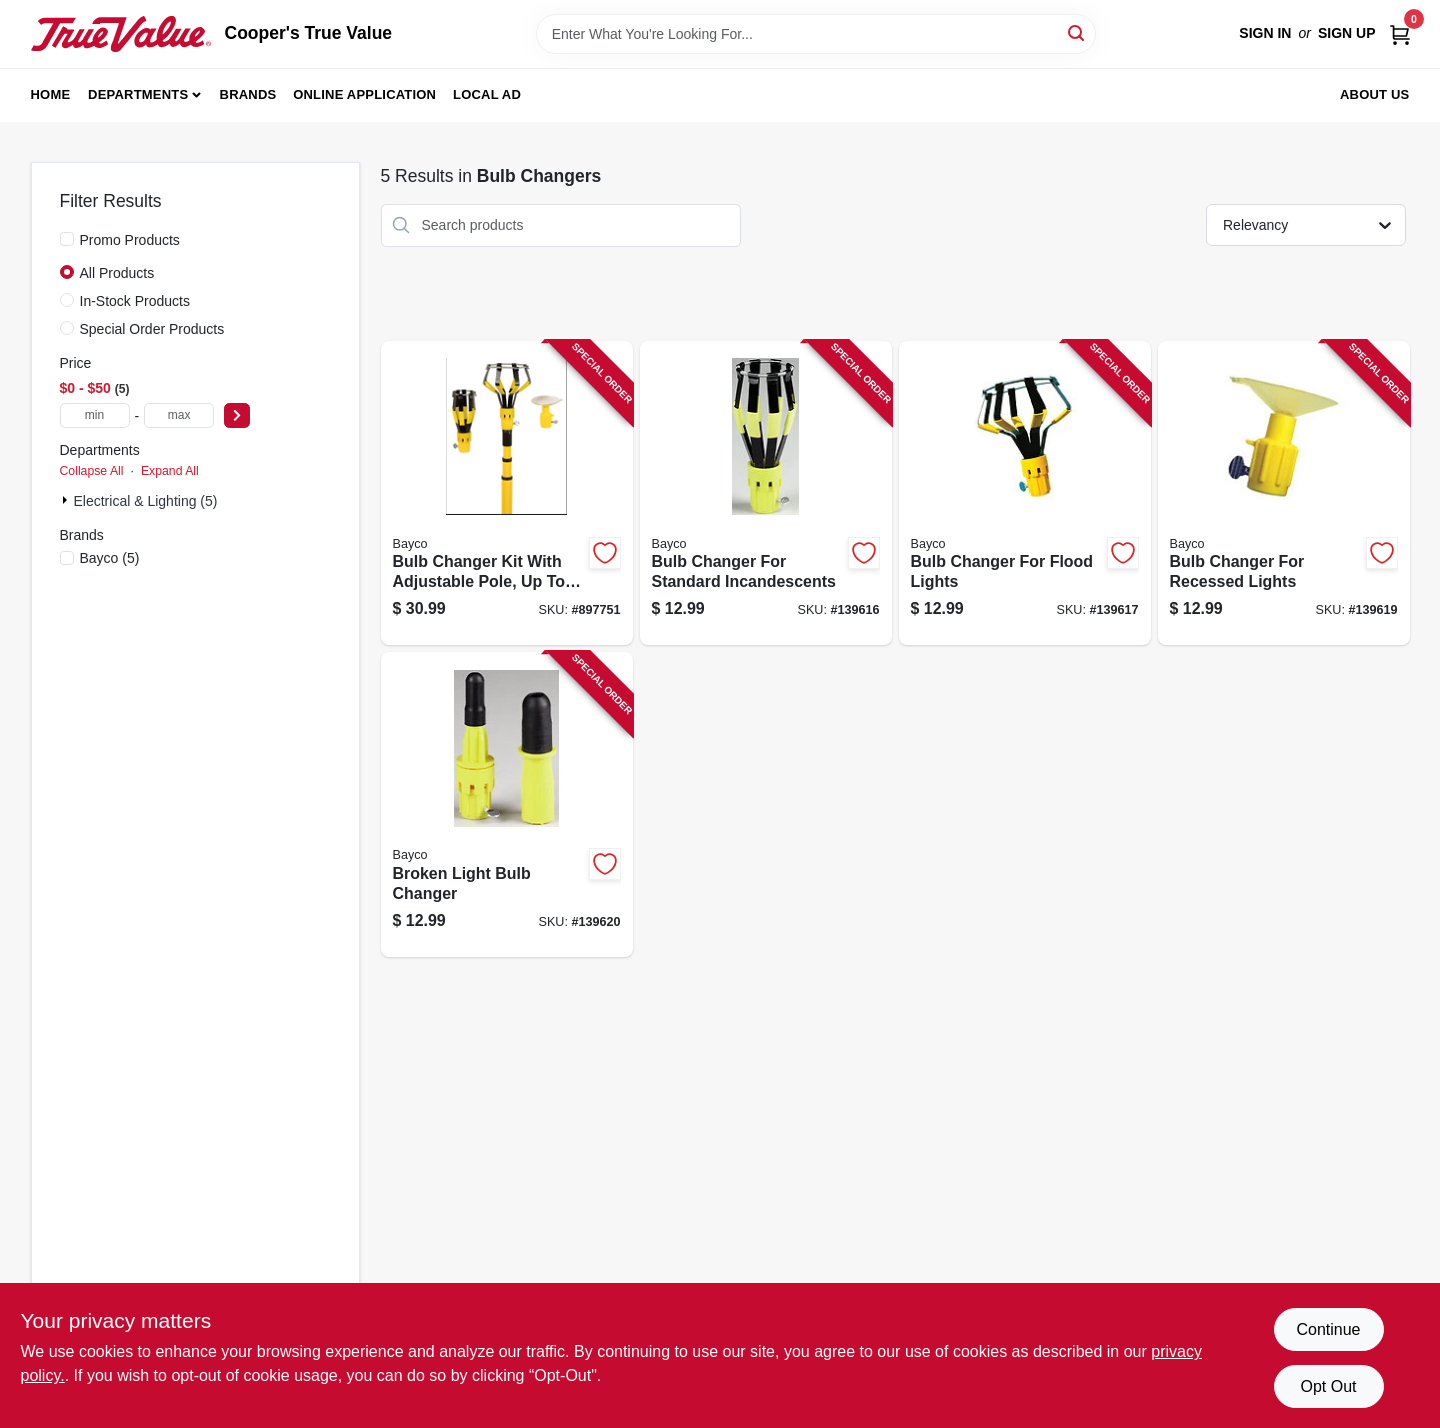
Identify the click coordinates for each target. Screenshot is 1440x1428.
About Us (1375, 94)
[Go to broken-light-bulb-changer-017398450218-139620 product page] (507, 804)
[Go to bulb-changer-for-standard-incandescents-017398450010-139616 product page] (766, 493)
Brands (248, 94)
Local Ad (487, 94)
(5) (110, 558)
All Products (117, 273)
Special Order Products (152, 329)
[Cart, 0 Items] (1400, 33)
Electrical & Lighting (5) (146, 501)
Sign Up (1347, 33)
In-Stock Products (135, 301)
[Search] (1077, 32)
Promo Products (130, 240)
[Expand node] (67, 500)
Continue (1328, 1329)
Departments (138, 94)
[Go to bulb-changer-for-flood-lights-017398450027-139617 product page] (1025, 493)
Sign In (1265, 33)
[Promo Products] (67, 239)
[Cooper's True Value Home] (121, 34)
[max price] (179, 415)
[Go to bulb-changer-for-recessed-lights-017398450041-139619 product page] (1284, 493)
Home (51, 94)
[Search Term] (816, 34)
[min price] (95, 415)
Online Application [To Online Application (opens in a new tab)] (364, 94)
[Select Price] (237, 415)
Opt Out (1328, 1386)
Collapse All (92, 471)
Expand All (170, 471)
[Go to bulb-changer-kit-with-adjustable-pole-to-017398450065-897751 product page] (507, 493)
